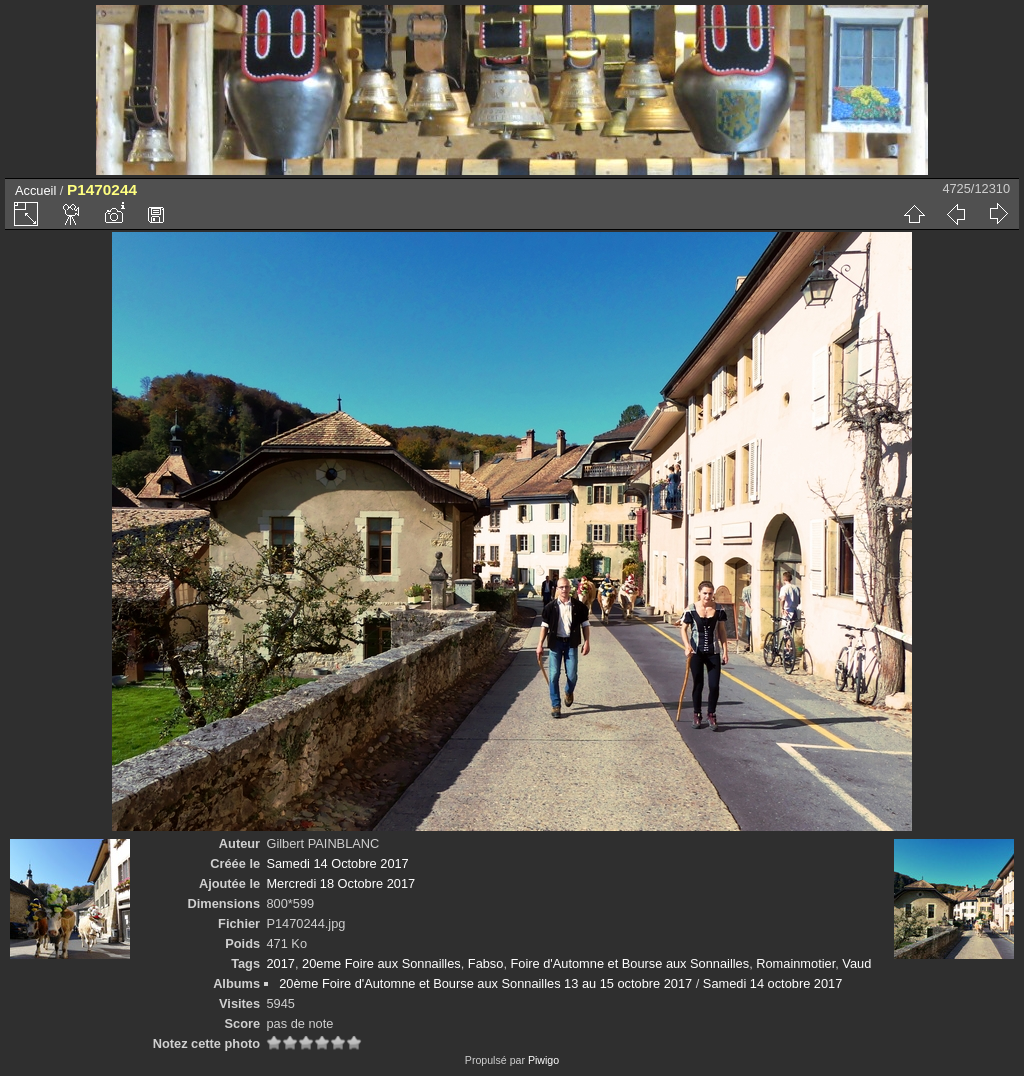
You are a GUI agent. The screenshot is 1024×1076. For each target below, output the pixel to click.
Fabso (486, 963)
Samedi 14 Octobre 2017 (337, 863)
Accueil (35, 190)
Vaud (856, 963)
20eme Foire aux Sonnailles (381, 963)
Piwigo (543, 1060)
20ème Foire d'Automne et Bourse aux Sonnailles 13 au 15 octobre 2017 (485, 983)
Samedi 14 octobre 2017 (772, 983)
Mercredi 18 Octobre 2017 (340, 883)
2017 (280, 963)
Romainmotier (795, 963)
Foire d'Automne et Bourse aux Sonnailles (630, 963)
